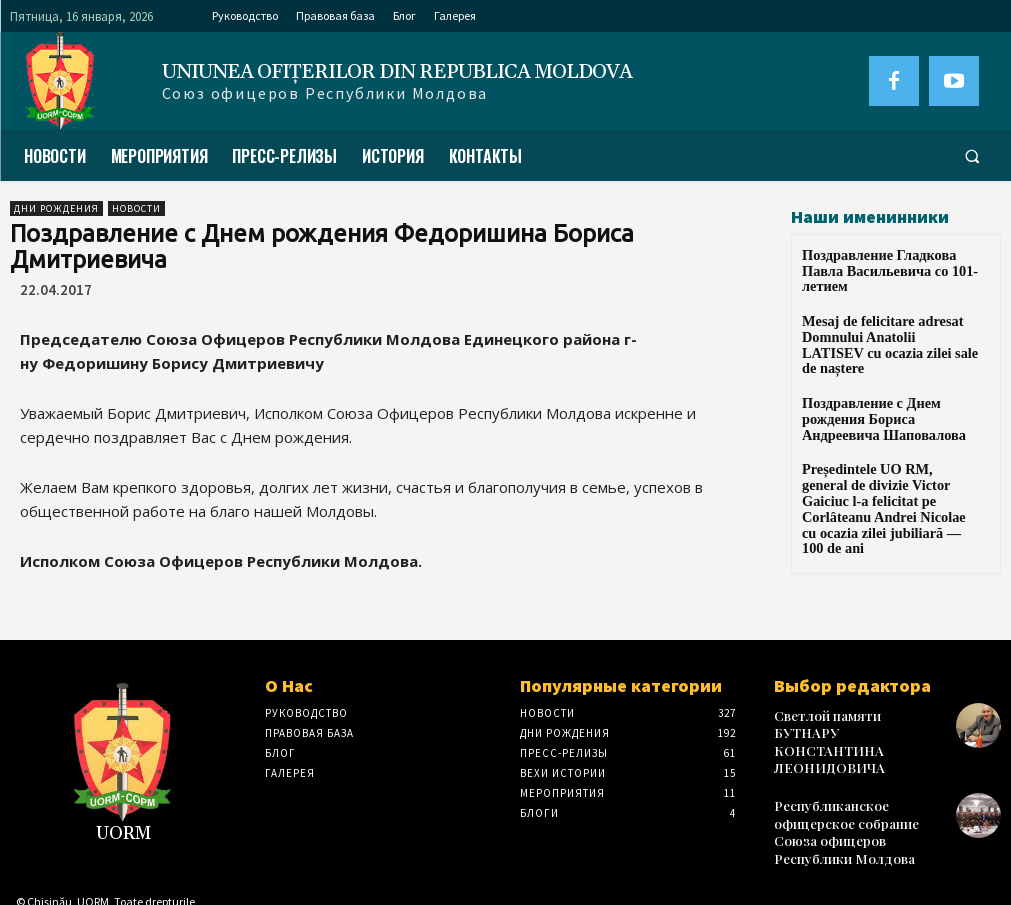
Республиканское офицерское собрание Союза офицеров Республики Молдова (859, 803)
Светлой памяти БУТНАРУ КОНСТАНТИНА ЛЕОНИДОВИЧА (851, 729)
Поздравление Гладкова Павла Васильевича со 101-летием (885, 262)
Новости (136, 208)
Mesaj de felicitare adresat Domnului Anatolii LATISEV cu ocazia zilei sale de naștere (884, 316)
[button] (972, 156)
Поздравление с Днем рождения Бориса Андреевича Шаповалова (888, 377)
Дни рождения (56, 208)
